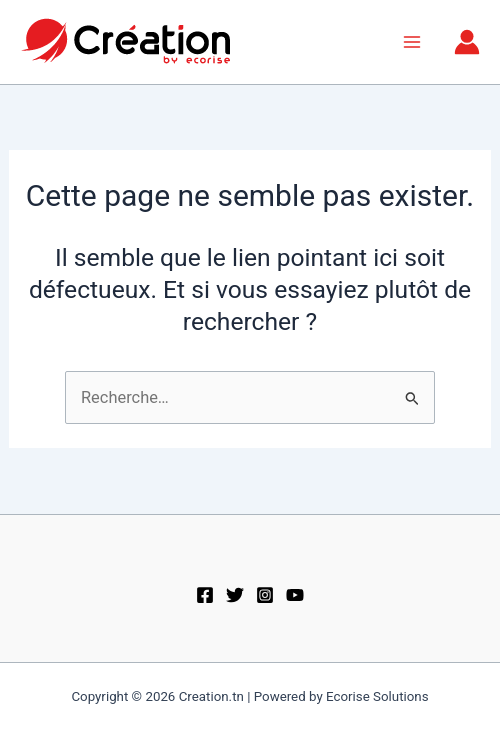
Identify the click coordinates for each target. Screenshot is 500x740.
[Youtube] (295, 595)
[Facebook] (205, 595)
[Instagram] (265, 595)
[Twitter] (235, 595)
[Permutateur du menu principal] (411, 42)
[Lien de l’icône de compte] (467, 42)
